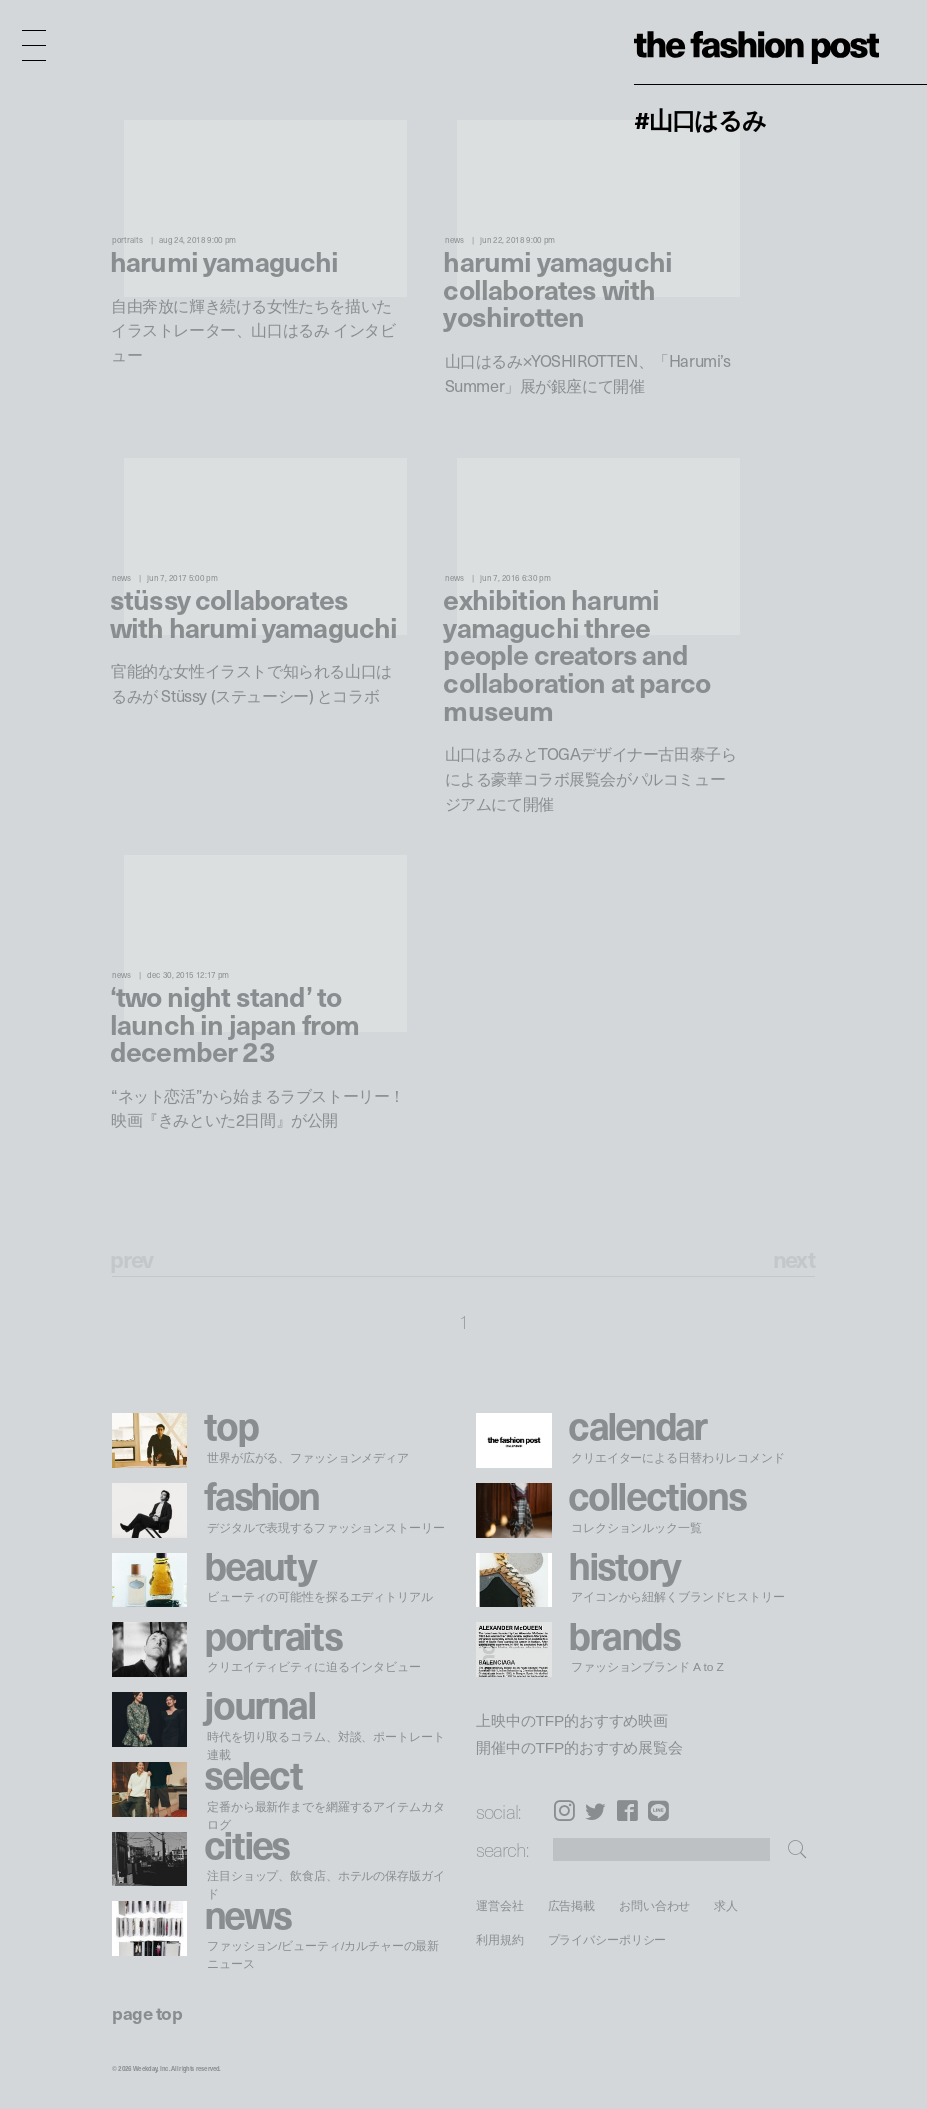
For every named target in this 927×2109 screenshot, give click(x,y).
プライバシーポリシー (607, 1939)
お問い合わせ (654, 1905)
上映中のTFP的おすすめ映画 (572, 1721)
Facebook (627, 1811)
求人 (727, 1905)
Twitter (595, 1811)
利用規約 (500, 1939)
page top (147, 2012)
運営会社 (500, 1905)
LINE (658, 1811)
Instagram (564, 1811)
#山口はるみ (700, 119)
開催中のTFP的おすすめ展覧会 (579, 1748)
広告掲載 (572, 1905)
